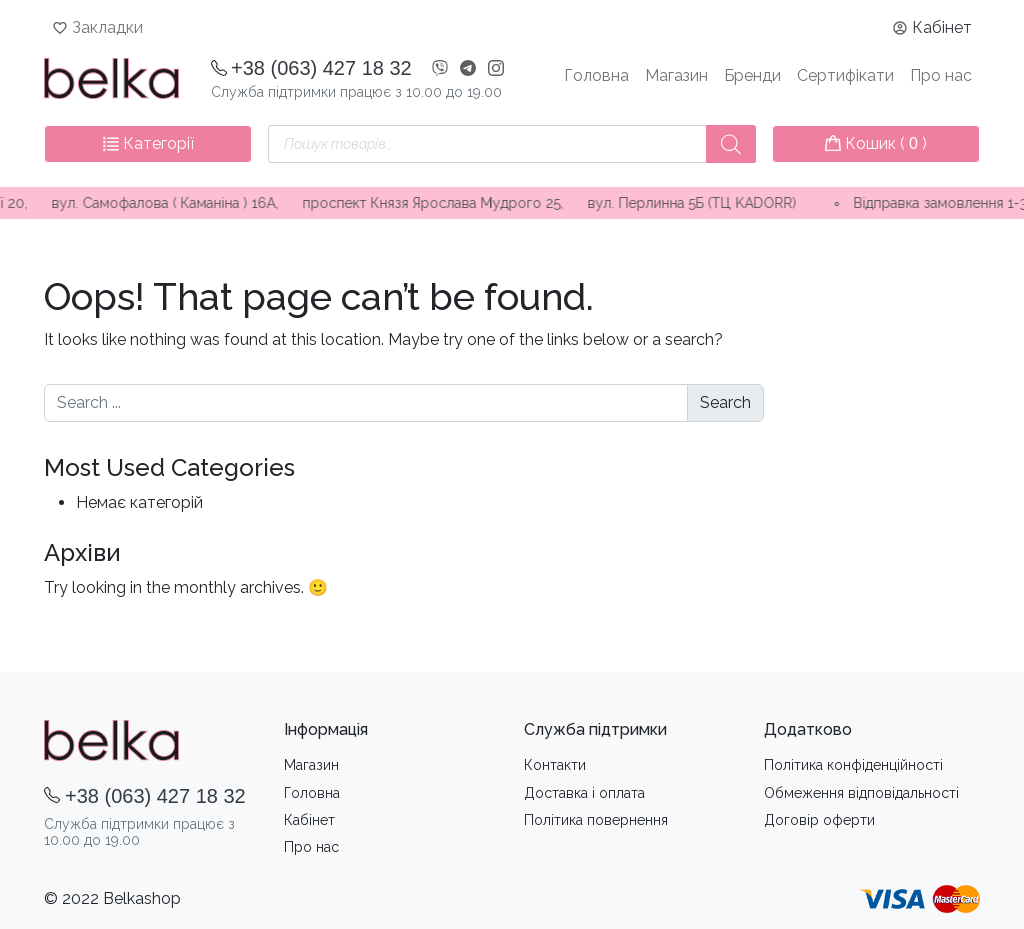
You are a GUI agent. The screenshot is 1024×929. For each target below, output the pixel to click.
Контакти (555, 765)
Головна (596, 75)
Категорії (148, 143)
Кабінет (942, 27)
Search (725, 402)
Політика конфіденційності (853, 765)
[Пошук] (731, 144)
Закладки (107, 27)
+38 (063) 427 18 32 (321, 68)
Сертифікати (845, 75)
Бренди (752, 75)
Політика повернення (596, 820)
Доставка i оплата (584, 793)
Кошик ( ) (876, 143)
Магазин (676, 75)
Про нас (941, 75)
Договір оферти (819, 820)
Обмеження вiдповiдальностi (861, 793)
